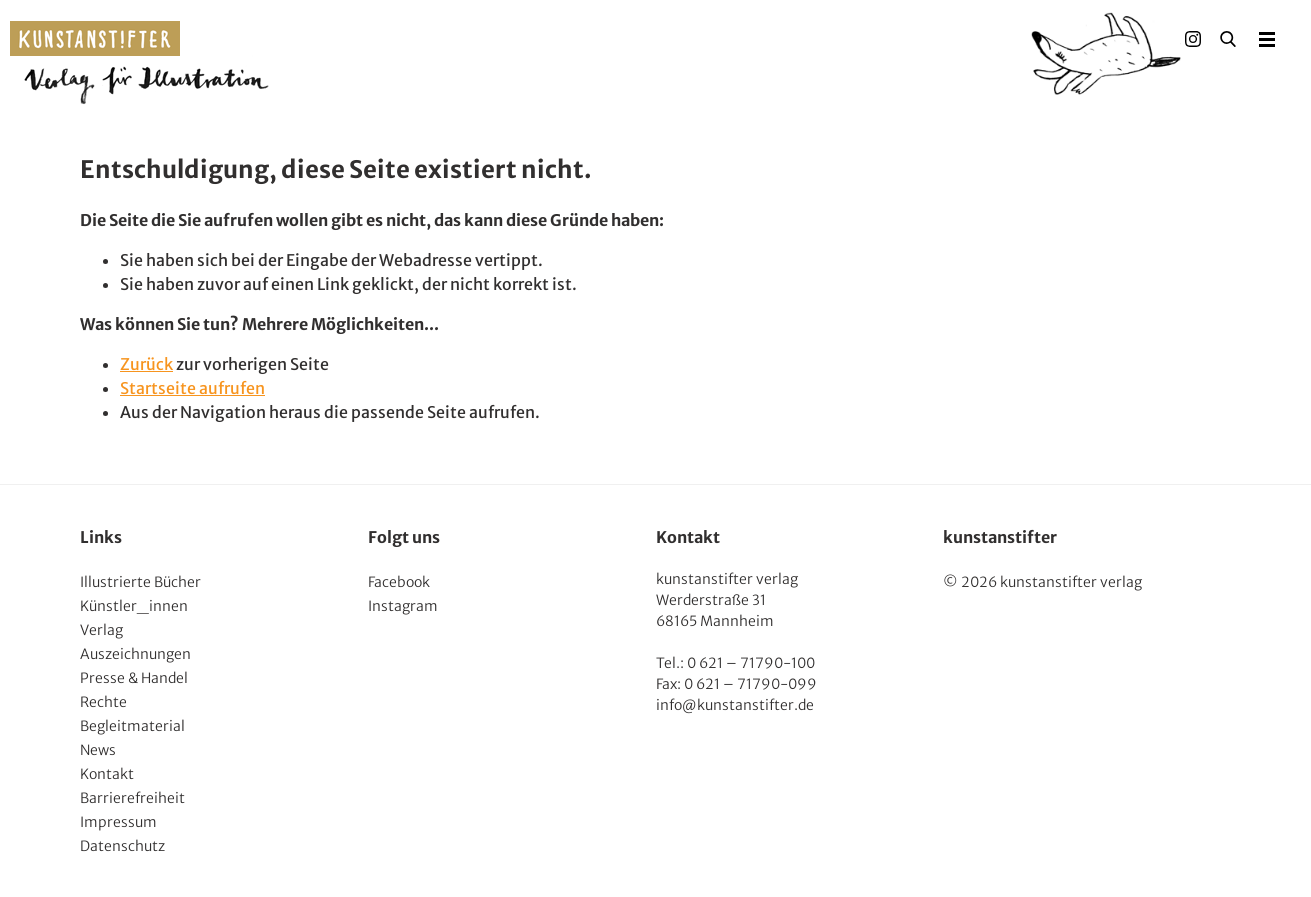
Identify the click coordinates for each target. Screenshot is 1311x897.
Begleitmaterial (132, 726)
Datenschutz (122, 846)
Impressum (118, 822)
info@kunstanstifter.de (735, 705)
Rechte (103, 702)
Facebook (399, 582)
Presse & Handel (134, 678)
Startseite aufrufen (192, 388)
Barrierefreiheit (132, 798)
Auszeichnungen (135, 654)
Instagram (403, 606)
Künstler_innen (134, 606)
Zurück (146, 364)
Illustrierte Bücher (140, 582)
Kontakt (107, 774)
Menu (1267, 39)
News (98, 750)
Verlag (101, 630)
